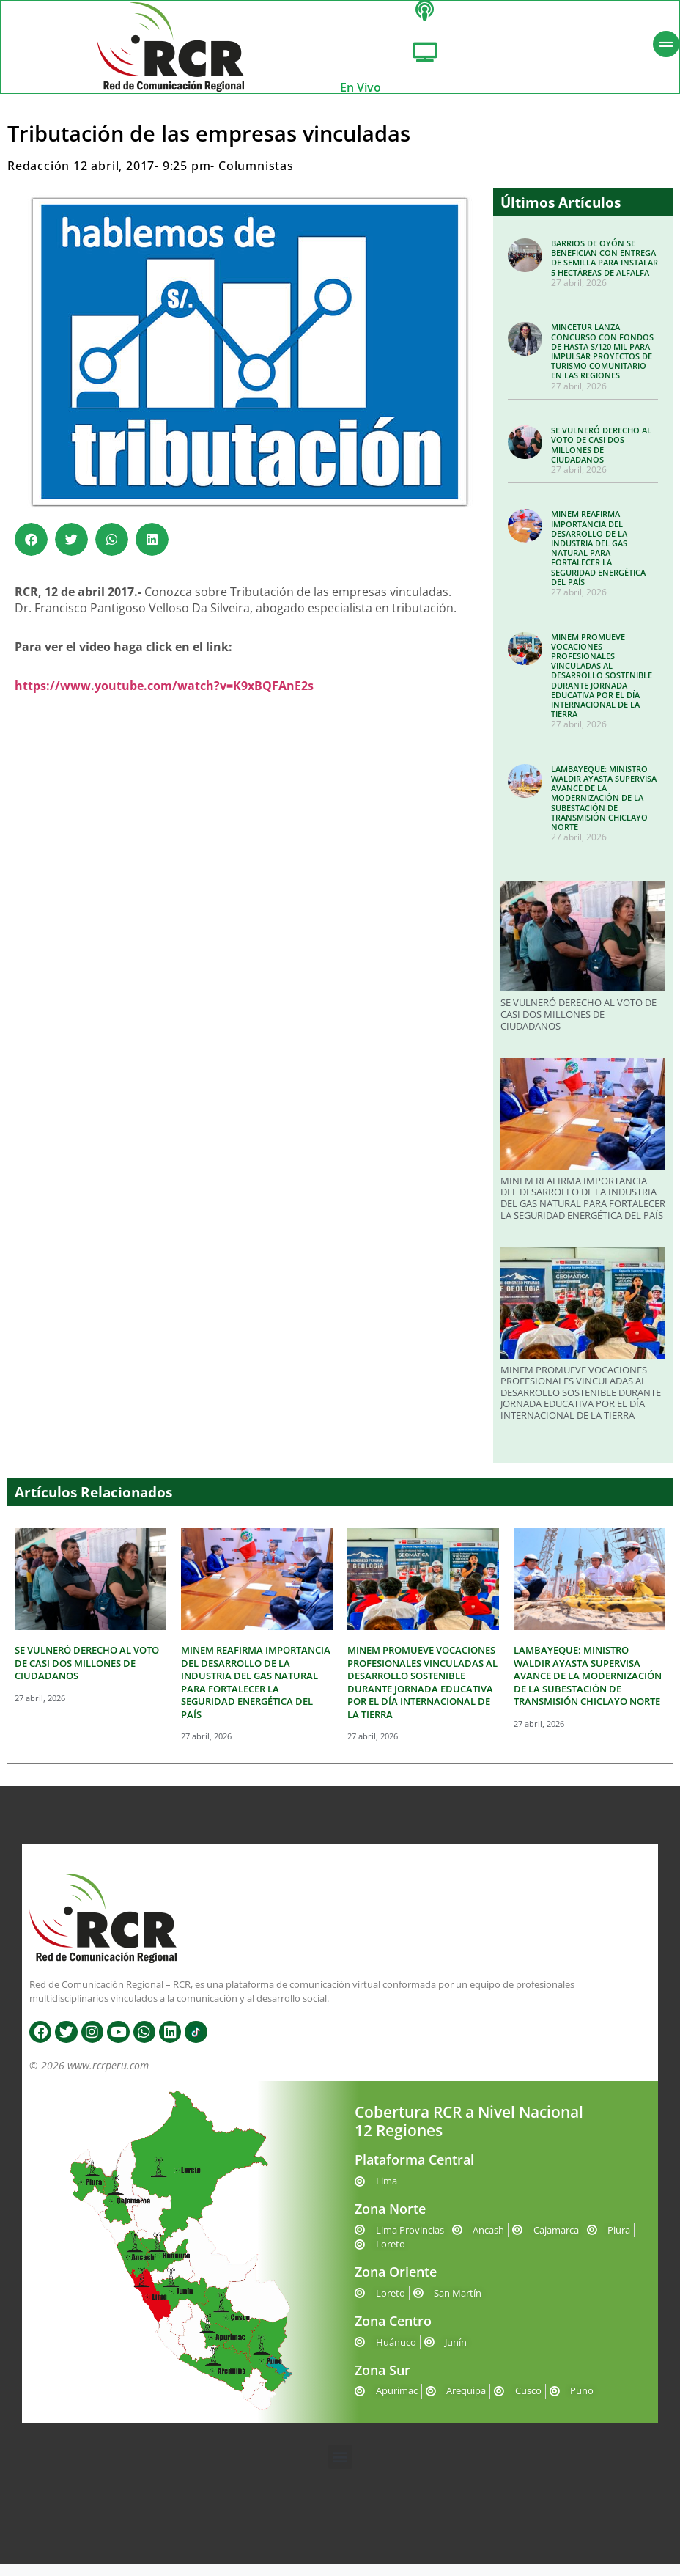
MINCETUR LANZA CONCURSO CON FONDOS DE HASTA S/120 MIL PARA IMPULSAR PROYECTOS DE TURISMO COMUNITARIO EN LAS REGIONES (602, 363)
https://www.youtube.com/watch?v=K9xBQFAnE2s (164, 697)
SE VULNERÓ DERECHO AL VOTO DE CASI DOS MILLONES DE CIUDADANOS (601, 456)
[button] (31, 551)
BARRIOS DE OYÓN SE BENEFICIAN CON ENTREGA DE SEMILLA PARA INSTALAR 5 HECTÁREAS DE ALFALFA (604, 269)
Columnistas (256, 177)
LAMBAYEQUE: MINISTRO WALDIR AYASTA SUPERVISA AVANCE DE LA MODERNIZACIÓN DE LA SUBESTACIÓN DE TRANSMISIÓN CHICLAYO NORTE (604, 809)
